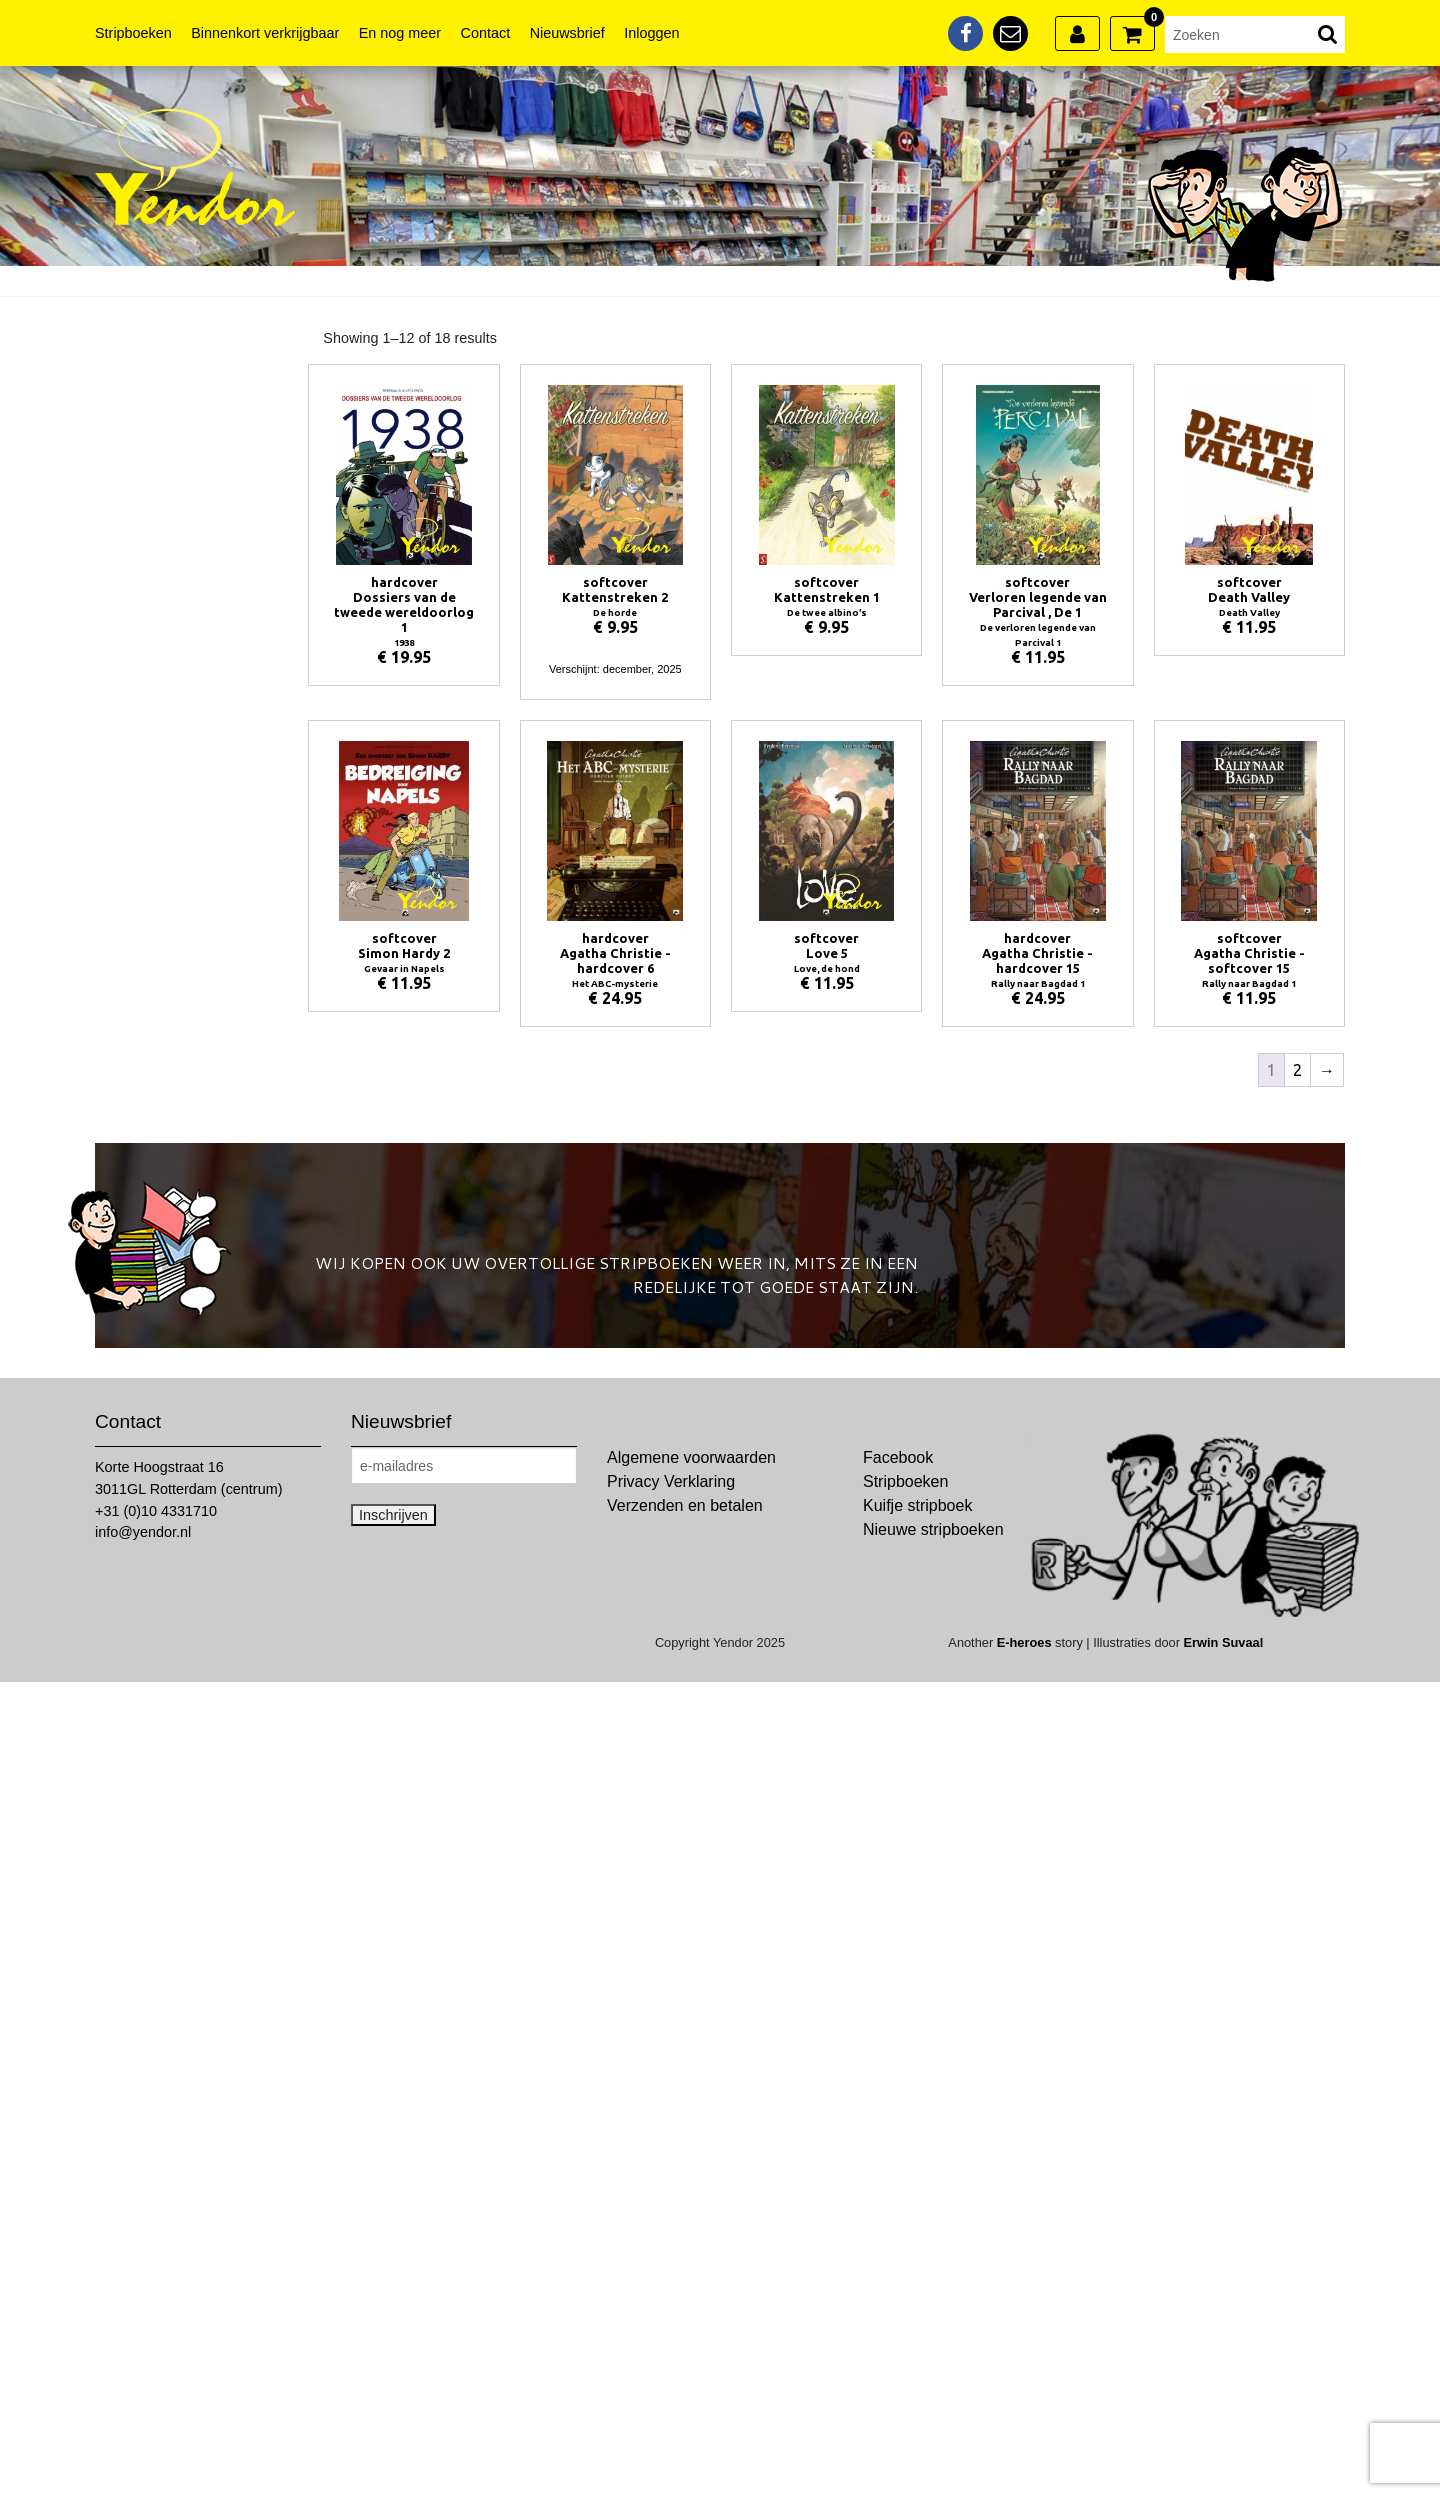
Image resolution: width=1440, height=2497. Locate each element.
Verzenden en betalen (685, 1505)
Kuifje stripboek (917, 1505)
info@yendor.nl (143, 1532)
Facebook (898, 1457)
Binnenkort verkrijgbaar (265, 33)
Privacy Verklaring (671, 1481)
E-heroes (1024, 1642)
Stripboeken (133, 33)
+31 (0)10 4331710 (156, 1511)
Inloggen (651, 33)
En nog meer (400, 33)
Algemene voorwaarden (691, 1457)
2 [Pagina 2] (1297, 1070)
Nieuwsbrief (567, 33)
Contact (486, 33)
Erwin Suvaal (1224, 1642)
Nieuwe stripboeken (933, 1529)
